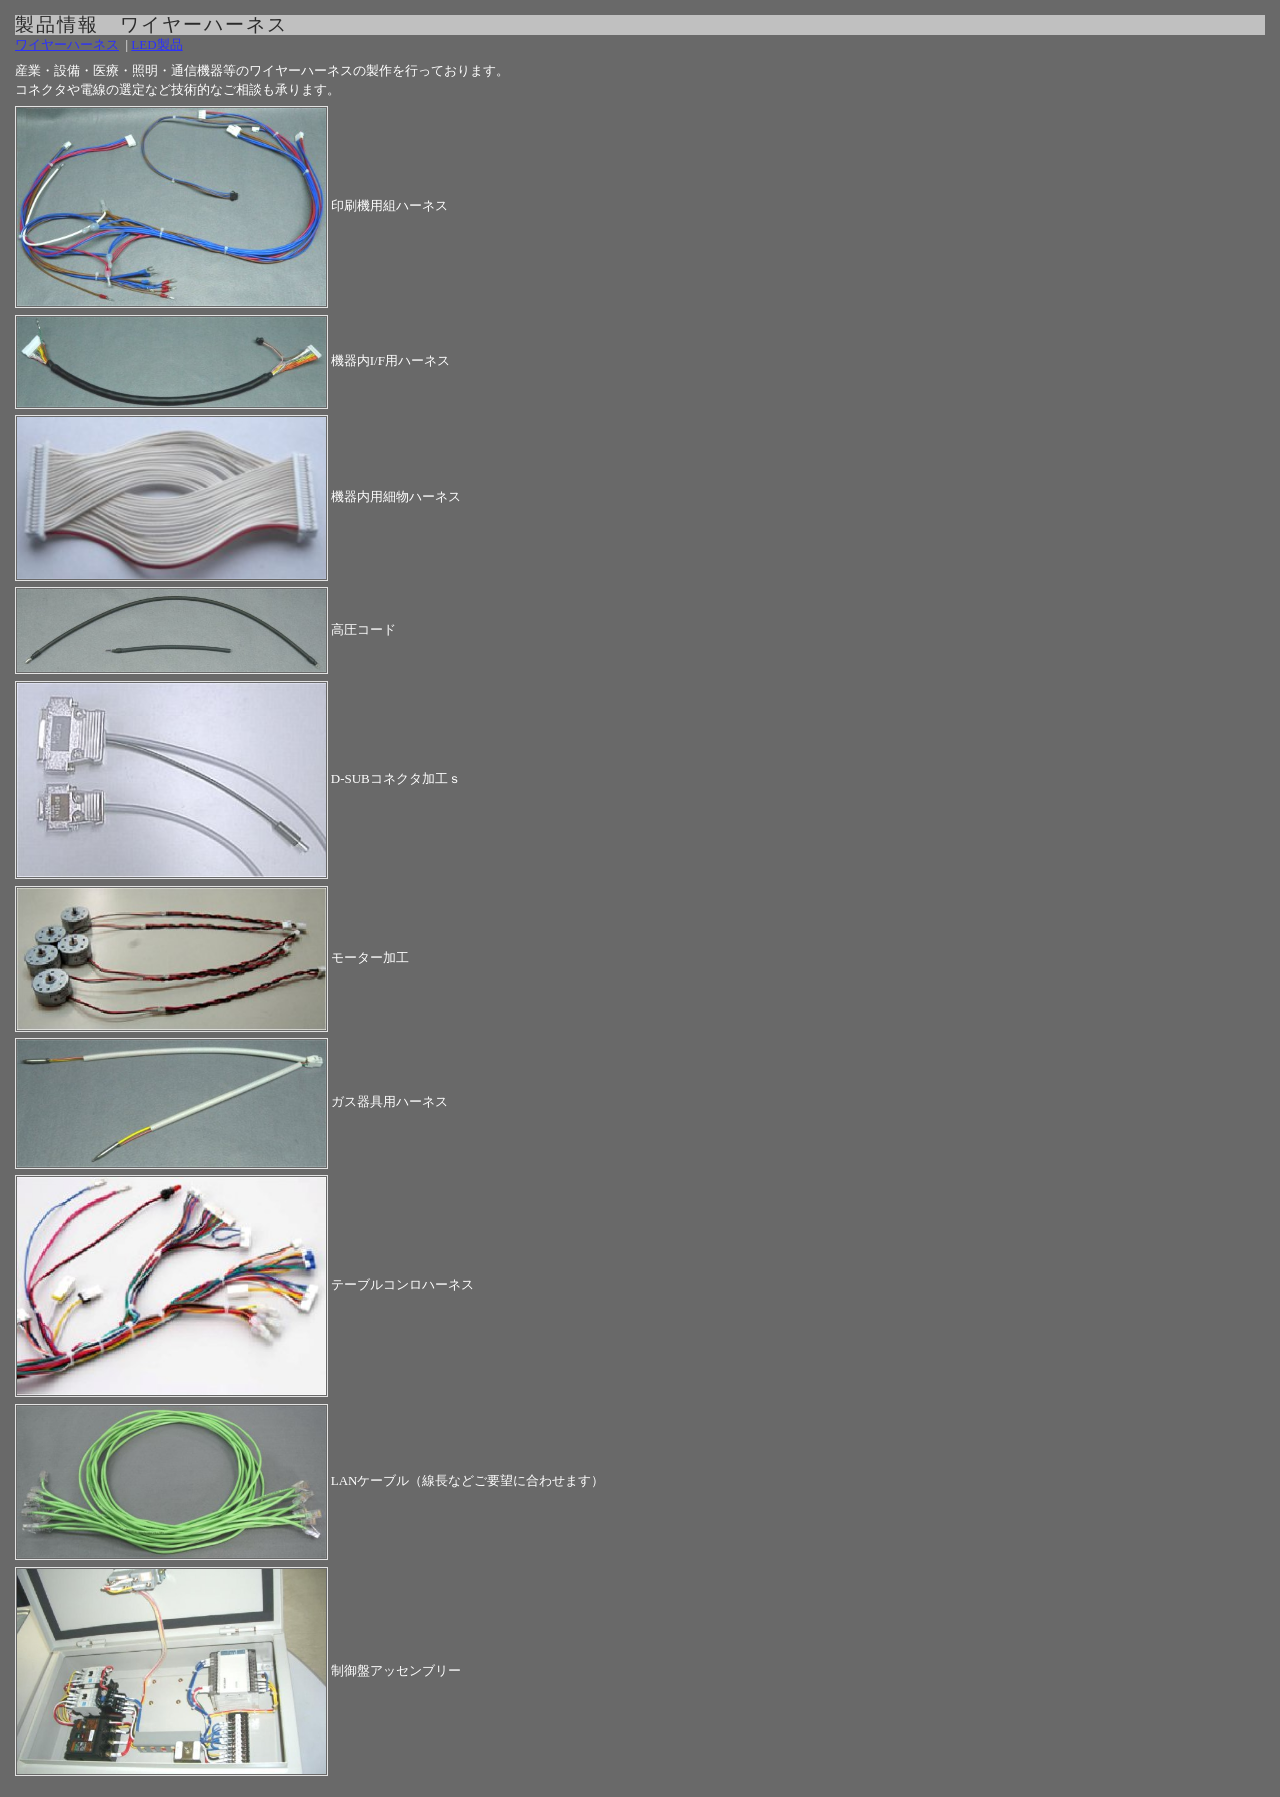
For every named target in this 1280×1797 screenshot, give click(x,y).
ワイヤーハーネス (67, 44)
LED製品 (156, 44)
